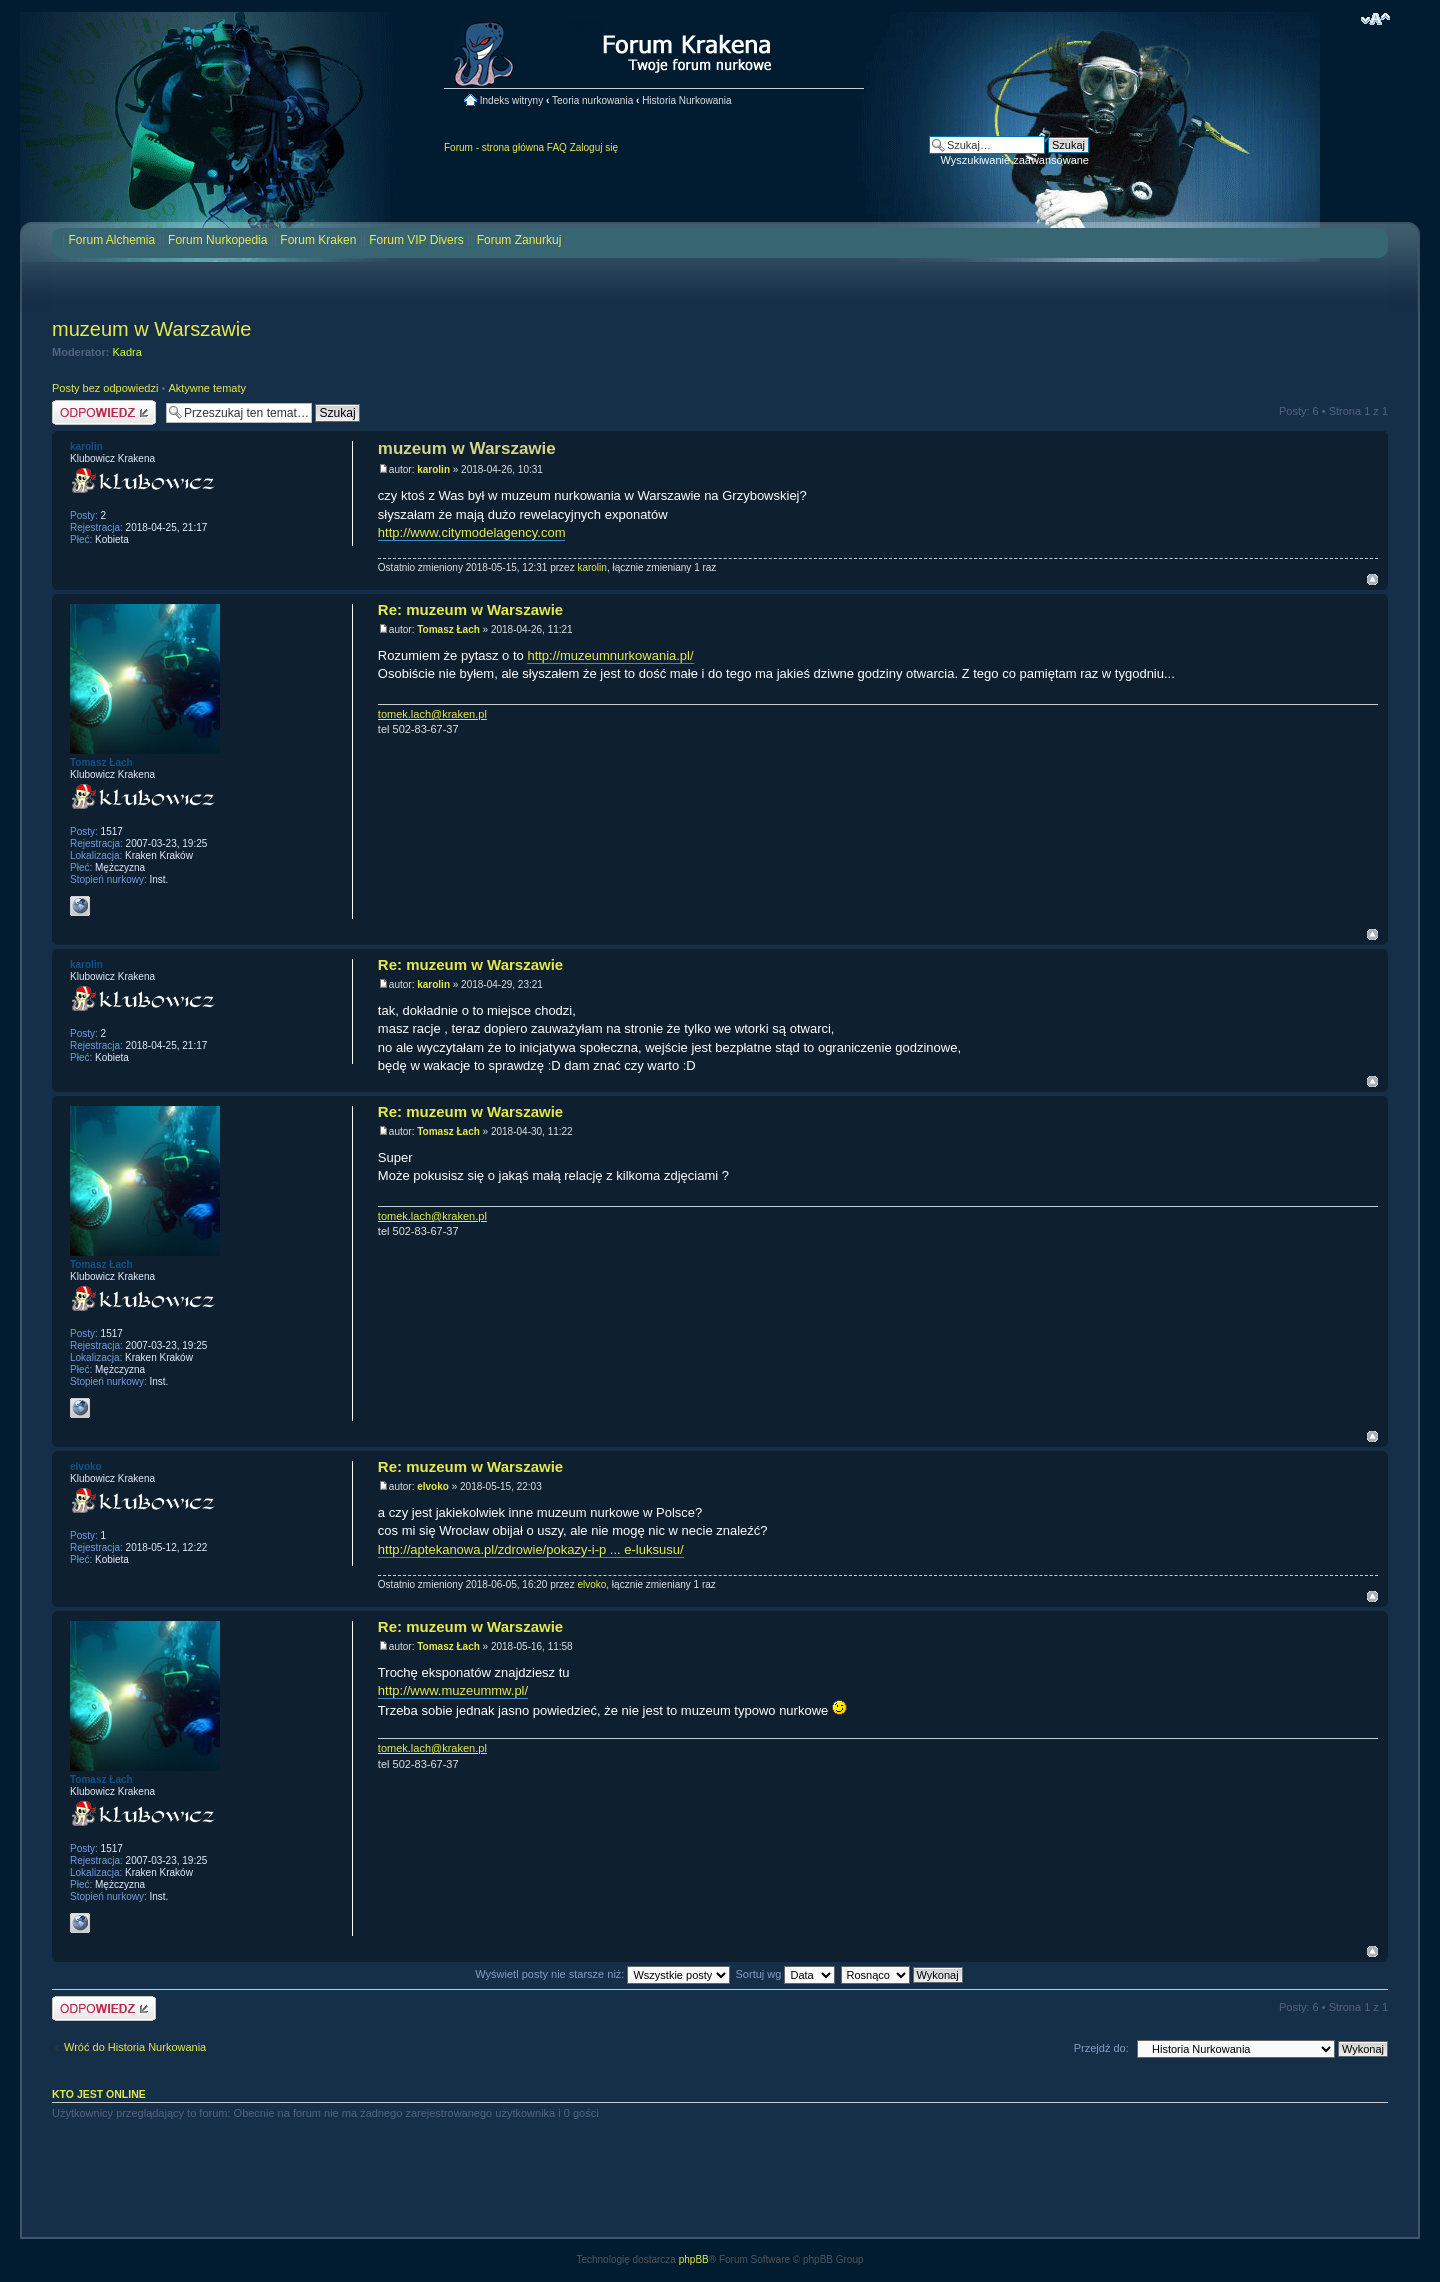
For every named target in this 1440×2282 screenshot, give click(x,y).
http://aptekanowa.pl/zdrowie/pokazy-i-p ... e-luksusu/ (531, 1549)
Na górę (1372, 579)
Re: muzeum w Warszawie (470, 609)
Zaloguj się (594, 147)
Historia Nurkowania (686, 100)
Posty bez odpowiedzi (105, 388)
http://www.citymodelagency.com (472, 532)
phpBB (694, 2259)
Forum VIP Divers (416, 240)
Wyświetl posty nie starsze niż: (602, 1974)
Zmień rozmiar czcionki (1375, 19)
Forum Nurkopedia (217, 240)
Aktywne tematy (207, 388)
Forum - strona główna (494, 147)
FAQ (557, 147)
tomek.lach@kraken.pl (432, 714)
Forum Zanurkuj (519, 240)
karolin (433, 469)
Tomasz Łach (448, 629)
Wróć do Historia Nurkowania (135, 2047)
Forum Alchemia (111, 240)
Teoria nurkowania (592, 100)
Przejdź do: (1101, 2048)
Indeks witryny (511, 100)
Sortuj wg (786, 1974)
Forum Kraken (318, 240)
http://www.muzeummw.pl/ (453, 1690)
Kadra (127, 352)
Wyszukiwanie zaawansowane (1015, 160)
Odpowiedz (104, 412)
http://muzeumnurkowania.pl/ (610, 655)
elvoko (433, 1486)
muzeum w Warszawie (151, 329)
